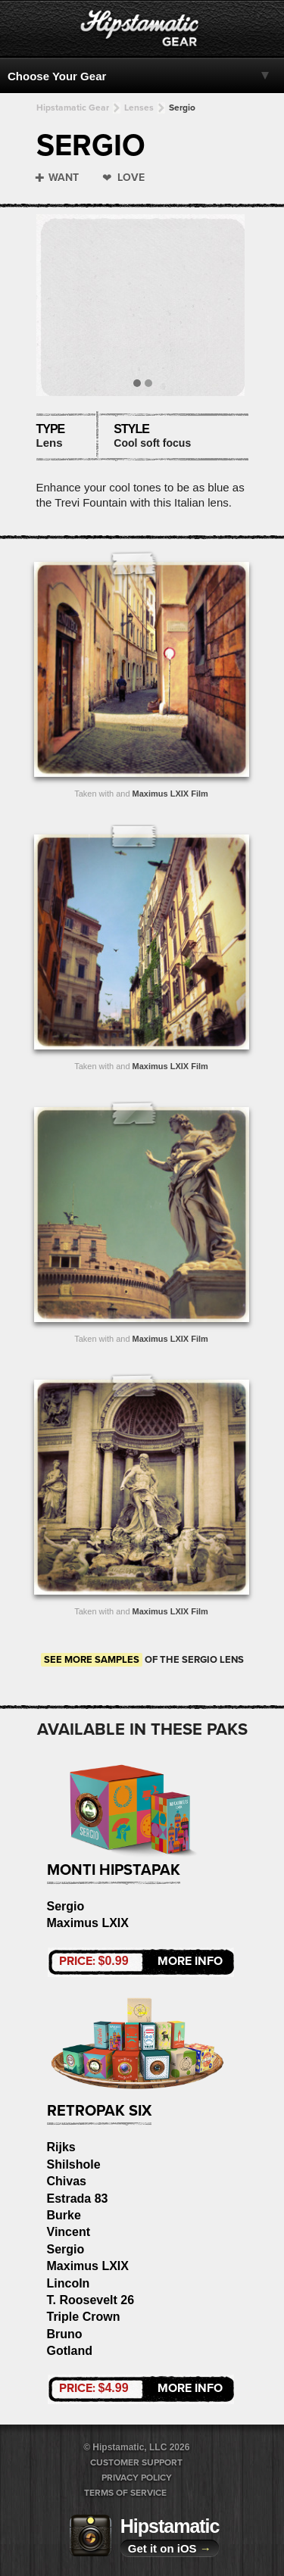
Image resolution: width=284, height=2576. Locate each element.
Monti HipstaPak (113, 1870)
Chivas (66, 2181)
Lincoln (68, 2283)
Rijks (61, 2147)
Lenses (139, 107)
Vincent (69, 2231)
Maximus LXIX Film (170, 793)
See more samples (91, 1660)
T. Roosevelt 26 (91, 2300)
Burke (64, 2215)
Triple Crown (83, 2316)
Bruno (65, 2334)
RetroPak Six (99, 2111)
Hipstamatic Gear (72, 107)
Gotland (69, 2350)
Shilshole (74, 2164)
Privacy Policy (136, 2477)
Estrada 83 (77, 2198)
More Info (141, 1961)
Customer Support (136, 2462)
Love (131, 177)
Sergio (182, 107)
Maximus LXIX (88, 1922)
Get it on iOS (169, 2548)
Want (63, 177)
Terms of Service (125, 2492)
